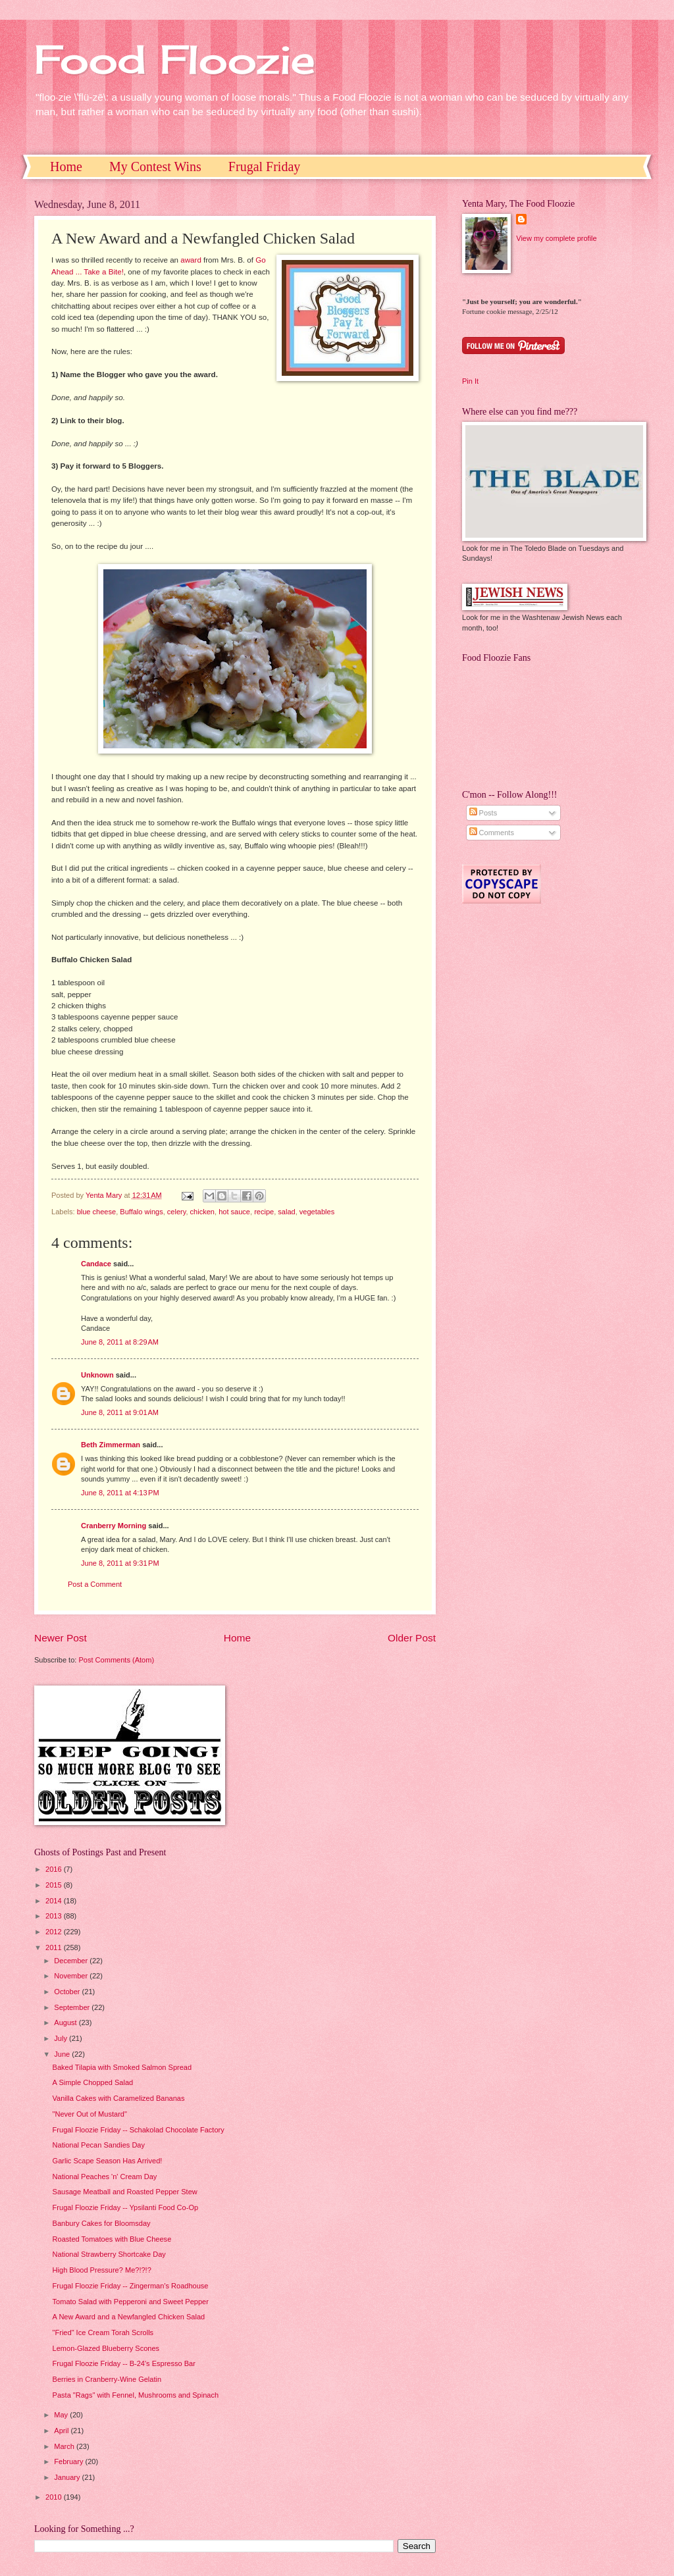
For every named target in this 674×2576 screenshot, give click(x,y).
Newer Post (60, 1637)
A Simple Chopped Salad (93, 2082)
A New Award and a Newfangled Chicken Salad (129, 2317)
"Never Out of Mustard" (90, 2114)
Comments (491, 833)
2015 (54, 1885)
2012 (54, 1932)
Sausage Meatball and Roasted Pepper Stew (125, 2192)
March (65, 2446)
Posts (483, 813)
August (66, 2022)
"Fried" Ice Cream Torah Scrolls (103, 2332)
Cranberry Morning (113, 1526)
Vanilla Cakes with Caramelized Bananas (119, 2098)
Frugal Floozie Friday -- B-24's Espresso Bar (124, 2363)
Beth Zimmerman (110, 1445)
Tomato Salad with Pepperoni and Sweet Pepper (131, 2302)
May (62, 2415)
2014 (54, 1901)
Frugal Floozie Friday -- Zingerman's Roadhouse (131, 2286)
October (68, 1992)
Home (66, 166)
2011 (54, 1947)
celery (176, 1212)
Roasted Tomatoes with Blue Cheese (112, 2239)
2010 (54, 2497)
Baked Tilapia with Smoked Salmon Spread (122, 2067)
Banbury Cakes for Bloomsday (102, 2223)
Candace (96, 1264)
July (61, 2038)
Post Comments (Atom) (116, 1660)
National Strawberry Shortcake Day (109, 2254)
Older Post (412, 1637)
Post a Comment (95, 1584)
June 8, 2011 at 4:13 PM (120, 1493)
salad (286, 1212)
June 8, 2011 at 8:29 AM (120, 1342)
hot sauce (234, 1212)
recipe (264, 1212)
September (72, 2007)
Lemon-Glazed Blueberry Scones (106, 2348)
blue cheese (97, 1212)
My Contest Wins (155, 166)
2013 (54, 1916)
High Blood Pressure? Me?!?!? (102, 2270)
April (62, 2430)
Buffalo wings (141, 1212)
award (190, 260)
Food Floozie (174, 59)
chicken (202, 1212)
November (72, 1976)
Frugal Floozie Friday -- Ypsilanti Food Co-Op (126, 2207)
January (68, 2477)
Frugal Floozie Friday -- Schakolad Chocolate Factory (138, 2130)
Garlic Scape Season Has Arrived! (108, 2161)
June (63, 2054)
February (69, 2461)
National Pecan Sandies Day (99, 2145)
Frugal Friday (264, 166)
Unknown (97, 1375)
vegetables (316, 1212)
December (72, 1961)
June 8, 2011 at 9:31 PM (120, 1563)
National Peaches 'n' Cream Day (105, 2176)
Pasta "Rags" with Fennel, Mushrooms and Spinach (136, 2395)
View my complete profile (556, 238)
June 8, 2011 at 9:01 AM (120, 1412)
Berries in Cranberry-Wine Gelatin (107, 2379)
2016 (54, 1869)
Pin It (470, 381)
